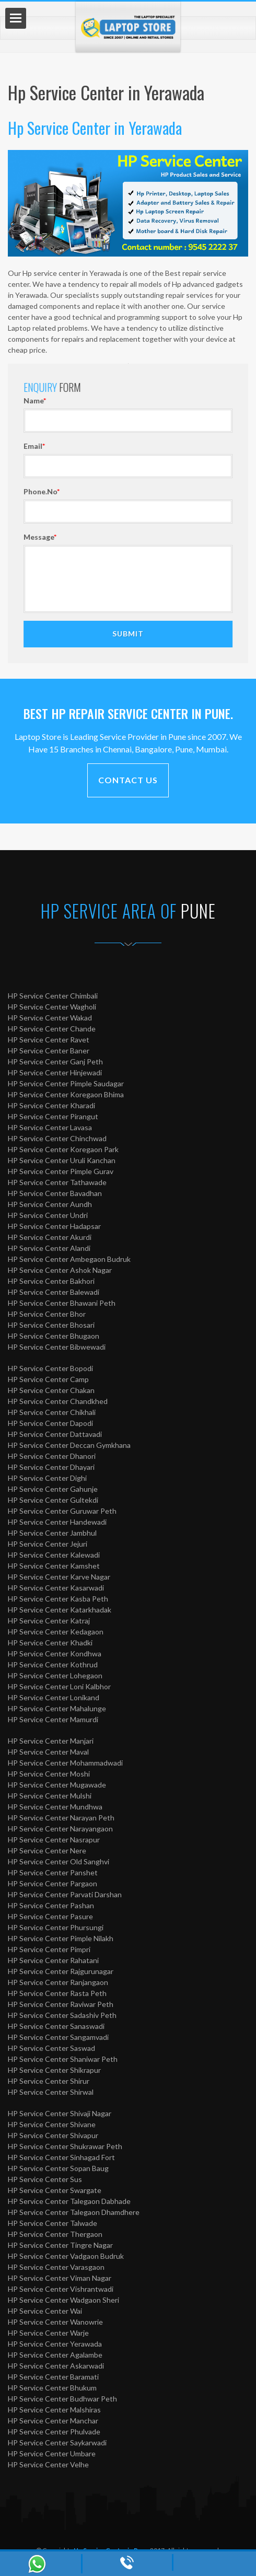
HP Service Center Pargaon (52, 1883)
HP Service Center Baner (48, 1050)
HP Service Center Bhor (47, 1313)
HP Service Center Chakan (51, 1390)
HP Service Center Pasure (50, 1916)
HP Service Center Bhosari (51, 1324)
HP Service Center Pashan (51, 1905)
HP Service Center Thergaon (55, 2234)
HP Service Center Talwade (52, 2223)
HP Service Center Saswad (51, 2048)
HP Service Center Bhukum (52, 2387)
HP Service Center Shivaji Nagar (59, 2113)
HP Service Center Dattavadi (55, 1434)
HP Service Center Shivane (52, 2124)
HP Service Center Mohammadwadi (65, 1762)
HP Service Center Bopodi (50, 1368)
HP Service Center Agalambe (55, 2354)
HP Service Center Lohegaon (55, 1675)
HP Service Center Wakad (50, 1017)
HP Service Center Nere (47, 1850)
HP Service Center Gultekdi (53, 1499)
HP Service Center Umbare (52, 2453)
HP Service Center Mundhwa (55, 1806)
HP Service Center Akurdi (49, 1237)
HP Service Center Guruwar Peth (62, 1510)
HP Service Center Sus (45, 2179)
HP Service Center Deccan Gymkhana (69, 1445)
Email (205, 446)
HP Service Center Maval (48, 1751)
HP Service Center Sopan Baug (58, 2168)
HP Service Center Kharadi (51, 1105)
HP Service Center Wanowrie (55, 2321)
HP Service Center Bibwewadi (57, 1346)
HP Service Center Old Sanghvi (58, 1861)
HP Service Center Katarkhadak (59, 1609)
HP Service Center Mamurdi (53, 1719)
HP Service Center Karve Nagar (59, 1576)
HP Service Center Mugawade (57, 1784)
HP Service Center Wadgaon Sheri (63, 2299)
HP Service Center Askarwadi (56, 2365)
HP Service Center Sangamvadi (58, 2037)
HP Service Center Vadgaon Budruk (66, 2256)
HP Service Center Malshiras (54, 2409)
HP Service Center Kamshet (54, 1565)
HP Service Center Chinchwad (57, 1138)
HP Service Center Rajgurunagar (60, 1971)
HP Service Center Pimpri (49, 1949)
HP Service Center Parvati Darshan (65, 1894)
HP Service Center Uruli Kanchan (61, 1160)
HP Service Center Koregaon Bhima (66, 1094)
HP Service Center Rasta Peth (57, 1993)
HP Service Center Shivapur (53, 2135)
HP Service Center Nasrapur (54, 1839)
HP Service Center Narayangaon (60, 1828)
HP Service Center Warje (48, 2332)
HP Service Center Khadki (50, 1642)
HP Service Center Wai (45, 2310)
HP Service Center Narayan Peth (61, 1817)
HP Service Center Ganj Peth (55, 1061)
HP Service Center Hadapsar (54, 1226)
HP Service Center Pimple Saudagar (66, 1083)
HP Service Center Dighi (47, 1477)
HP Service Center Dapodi (50, 1423)
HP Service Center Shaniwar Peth (63, 2059)
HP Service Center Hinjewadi (55, 1072)
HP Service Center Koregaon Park (63, 1149)
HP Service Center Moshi (49, 1773)
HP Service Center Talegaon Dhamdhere (73, 2212)
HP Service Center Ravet (48, 1039)
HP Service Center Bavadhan (55, 1193)
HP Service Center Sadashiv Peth (62, 2015)
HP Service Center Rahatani (53, 1960)
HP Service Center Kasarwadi (56, 1587)
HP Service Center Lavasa (50, 1127)
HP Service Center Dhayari (51, 1467)
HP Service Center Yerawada (55, 2343)
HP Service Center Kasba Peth (58, 1598)
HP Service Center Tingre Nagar (60, 2245)
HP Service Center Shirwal (51, 2091)
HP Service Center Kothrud (53, 1664)
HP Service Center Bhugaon (53, 1335)
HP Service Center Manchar (53, 2420)
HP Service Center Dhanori (52, 1456)
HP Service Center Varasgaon (56, 2266)
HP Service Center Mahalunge (57, 1708)
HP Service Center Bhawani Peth (61, 1302)
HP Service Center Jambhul (52, 1532)
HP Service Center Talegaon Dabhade (69, 2201)
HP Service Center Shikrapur (54, 2070)
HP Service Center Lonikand (53, 1697)
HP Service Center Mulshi (49, 1795)
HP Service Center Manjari (51, 1740)
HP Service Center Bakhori (51, 1281)
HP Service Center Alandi (49, 1248)
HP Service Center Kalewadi (54, 1554)
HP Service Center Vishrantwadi (60, 2288)
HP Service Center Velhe (48, 2464)
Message (210, 536)
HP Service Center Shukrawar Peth (65, 2146)
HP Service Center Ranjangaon (58, 1982)
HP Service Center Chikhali (52, 1412)
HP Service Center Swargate (54, 2190)
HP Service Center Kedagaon (55, 1631)
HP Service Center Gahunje (53, 1488)
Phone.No (212, 491)
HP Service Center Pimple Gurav (60, 1171)
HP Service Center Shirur (48, 2080)
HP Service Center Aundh (50, 1204)
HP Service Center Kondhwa (54, 1653)
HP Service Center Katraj (49, 1620)
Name (205, 400)
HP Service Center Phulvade (54, 2431)
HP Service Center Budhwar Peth (62, 2398)
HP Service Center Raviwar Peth (60, 2004)
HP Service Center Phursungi (55, 1927)
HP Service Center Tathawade (57, 1182)
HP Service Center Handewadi (57, 1521)
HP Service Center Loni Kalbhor (59, 1686)
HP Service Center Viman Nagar (59, 2277)
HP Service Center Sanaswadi (56, 2026)
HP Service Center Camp (48, 1379)
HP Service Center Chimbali (53, 995)
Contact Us (128, 780)
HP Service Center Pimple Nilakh (60, 1938)
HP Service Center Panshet (53, 1872)
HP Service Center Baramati (53, 2376)
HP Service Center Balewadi (53, 1291)
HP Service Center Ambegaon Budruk (69, 1259)
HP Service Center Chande (52, 1028)
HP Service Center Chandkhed (58, 1401)
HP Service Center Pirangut (53, 1116)
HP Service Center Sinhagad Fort (61, 2157)
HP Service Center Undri (48, 1215)
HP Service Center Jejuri (47, 1543)
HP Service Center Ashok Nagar (60, 1270)
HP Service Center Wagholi (52, 1006)
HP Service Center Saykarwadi (57, 2442)
